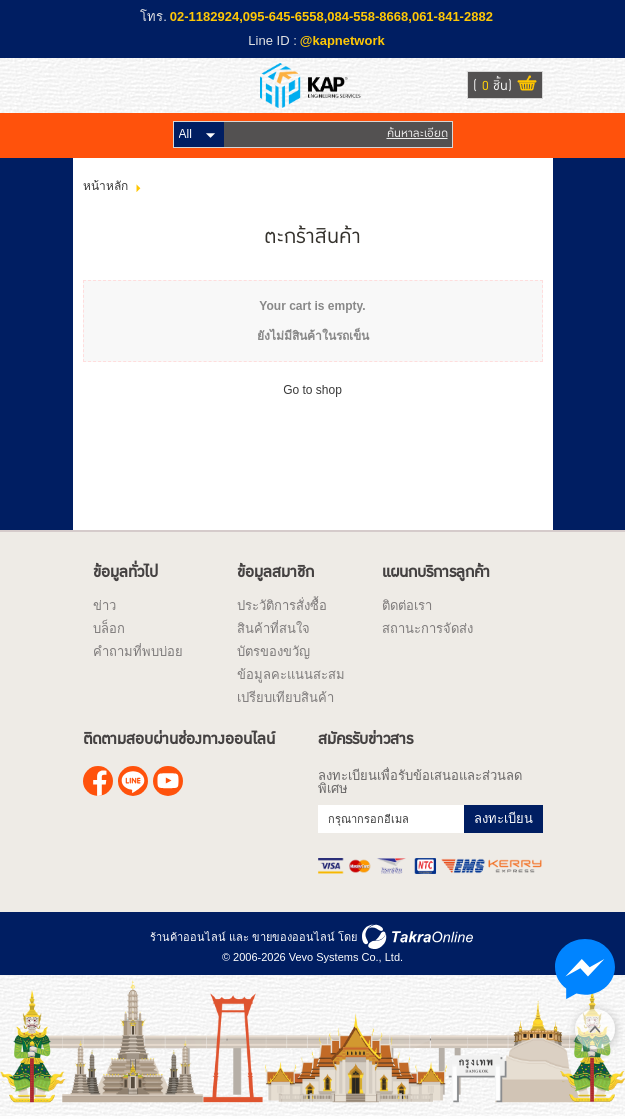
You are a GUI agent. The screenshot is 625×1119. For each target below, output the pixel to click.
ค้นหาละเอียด (417, 133)
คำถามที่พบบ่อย (138, 651)
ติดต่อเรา (407, 605)
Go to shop (312, 390)
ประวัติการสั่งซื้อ (282, 605)
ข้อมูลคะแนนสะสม (291, 674)
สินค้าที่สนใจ (273, 628)
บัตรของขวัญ (273, 651)
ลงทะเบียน (503, 818)
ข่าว (104, 605)
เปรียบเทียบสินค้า (285, 697)
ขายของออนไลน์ (293, 937)
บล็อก (109, 628)
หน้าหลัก (105, 186)
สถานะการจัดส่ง (427, 628)
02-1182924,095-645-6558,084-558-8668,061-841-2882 (331, 16)
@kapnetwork (342, 40)
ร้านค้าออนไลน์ (188, 937)
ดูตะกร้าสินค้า (527, 86)
